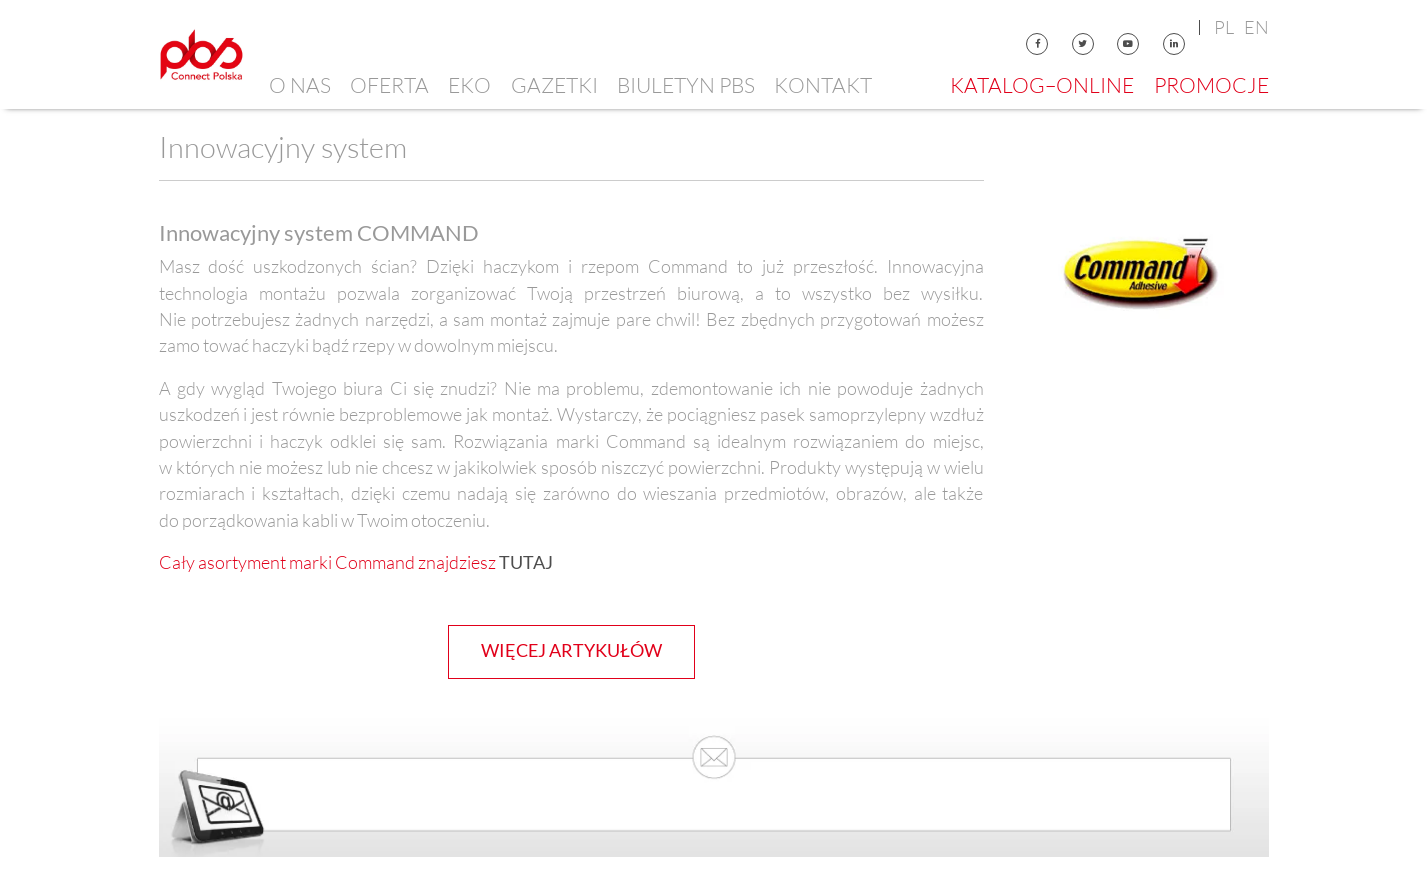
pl (1224, 27)
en (1256, 27)
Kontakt (823, 85)
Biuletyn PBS (686, 85)
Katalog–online (1042, 85)
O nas (300, 85)
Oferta (389, 85)
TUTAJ (526, 562)
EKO (469, 85)
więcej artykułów (571, 650)
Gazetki (554, 85)
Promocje (1211, 85)
